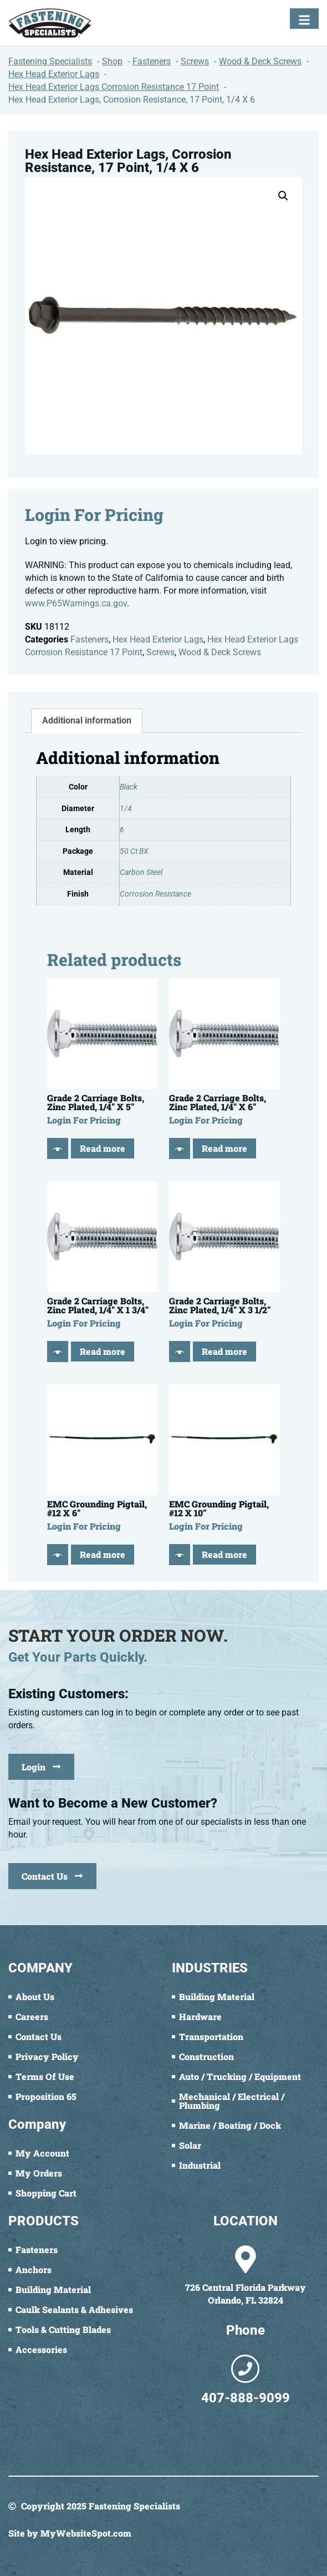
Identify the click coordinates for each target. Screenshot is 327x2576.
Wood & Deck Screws (219, 652)
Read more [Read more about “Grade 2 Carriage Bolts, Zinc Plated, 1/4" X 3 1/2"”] (224, 1351)
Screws (160, 652)
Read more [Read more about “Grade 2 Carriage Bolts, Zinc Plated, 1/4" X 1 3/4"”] (102, 1351)
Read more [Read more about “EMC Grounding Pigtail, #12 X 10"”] (224, 1554)
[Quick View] (57, 1148)
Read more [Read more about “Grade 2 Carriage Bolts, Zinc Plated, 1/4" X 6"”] (224, 1148)
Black (128, 787)
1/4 (126, 808)
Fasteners (89, 639)
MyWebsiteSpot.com (85, 2533)
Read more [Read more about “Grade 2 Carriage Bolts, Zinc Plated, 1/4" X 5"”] (102, 1148)
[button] (283, 196)
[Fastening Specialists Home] (49, 23)
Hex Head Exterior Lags (158, 639)
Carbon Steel (141, 872)
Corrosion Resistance (155, 894)
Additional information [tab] (86, 720)
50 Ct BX (134, 851)
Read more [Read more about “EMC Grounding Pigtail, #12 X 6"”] (102, 1554)
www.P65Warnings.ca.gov (76, 603)
